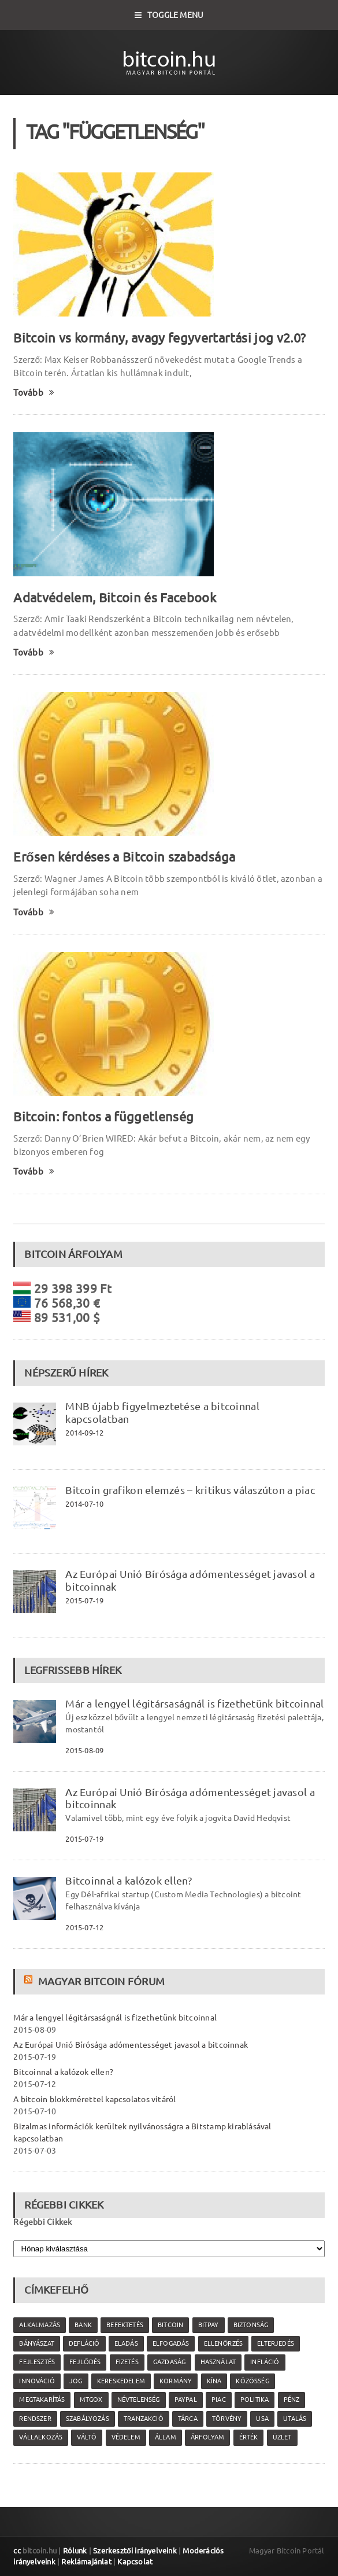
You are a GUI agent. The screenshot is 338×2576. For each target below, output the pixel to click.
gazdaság (169, 2361)
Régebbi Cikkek (42, 2222)
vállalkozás (40, 2437)
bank (83, 2324)
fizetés (127, 2361)
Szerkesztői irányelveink (135, 2550)
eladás (126, 2343)
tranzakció (144, 2418)
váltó (86, 2437)
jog (76, 2381)
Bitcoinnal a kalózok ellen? (128, 1880)
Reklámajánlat (86, 2561)
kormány (175, 2381)
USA (262, 2418)
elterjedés (275, 2343)
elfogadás (171, 2343)
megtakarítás (42, 2399)
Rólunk (75, 2550)
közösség (252, 2381)
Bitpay (208, 2324)
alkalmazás (39, 2324)
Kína (214, 2381)
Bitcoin (170, 2324)
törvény (227, 2418)
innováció (37, 2381)
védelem (126, 2437)
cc (16, 2550)
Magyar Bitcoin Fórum (101, 1981)
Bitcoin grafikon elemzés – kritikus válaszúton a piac (189, 1490)
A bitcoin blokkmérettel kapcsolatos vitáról (94, 2099)
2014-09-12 (84, 1433)
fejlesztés (37, 2361)
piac (218, 2399)
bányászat (36, 2343)
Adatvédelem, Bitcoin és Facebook (114, 597)
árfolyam (207, 2437)
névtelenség (138, 2399)
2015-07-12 (84, 1927)
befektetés (124, 2324)
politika (254, 2399)
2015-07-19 (84, 1600)
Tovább (33, 392)
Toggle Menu (169, 15)
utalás (294, 2418)
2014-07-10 (84, 1504)
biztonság (251, 2324)
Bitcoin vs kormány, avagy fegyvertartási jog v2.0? (159, 337)
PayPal (185, 2399)
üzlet (282, 2437)
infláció (264, 2361)
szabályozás (87, 2418)
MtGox (91, 2399)
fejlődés (85, 2361)
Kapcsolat (135, 2561)
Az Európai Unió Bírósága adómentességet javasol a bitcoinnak (130, 2044)
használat (218, 2361)
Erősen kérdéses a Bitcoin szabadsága (124, 856)
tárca (188, 2418)
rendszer (35, 2418)
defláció (84, 2343)
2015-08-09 (84, 1750)
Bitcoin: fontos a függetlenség (103, 1116)
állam (165, 2437)
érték (248, 2437)
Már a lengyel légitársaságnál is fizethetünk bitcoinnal (194, 1703)
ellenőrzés (223, 2343)
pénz (292, 2399)
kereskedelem (121, 2381)
